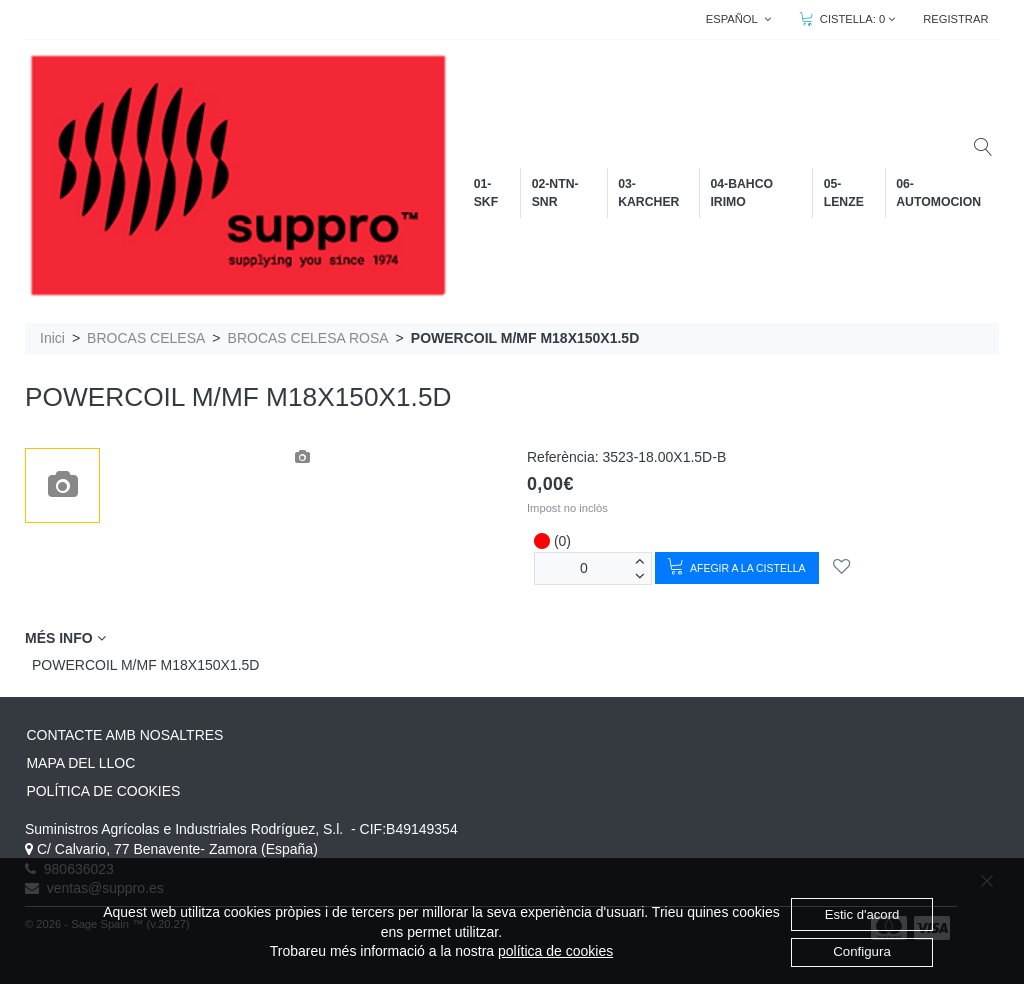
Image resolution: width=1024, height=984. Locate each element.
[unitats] (584, 568)
